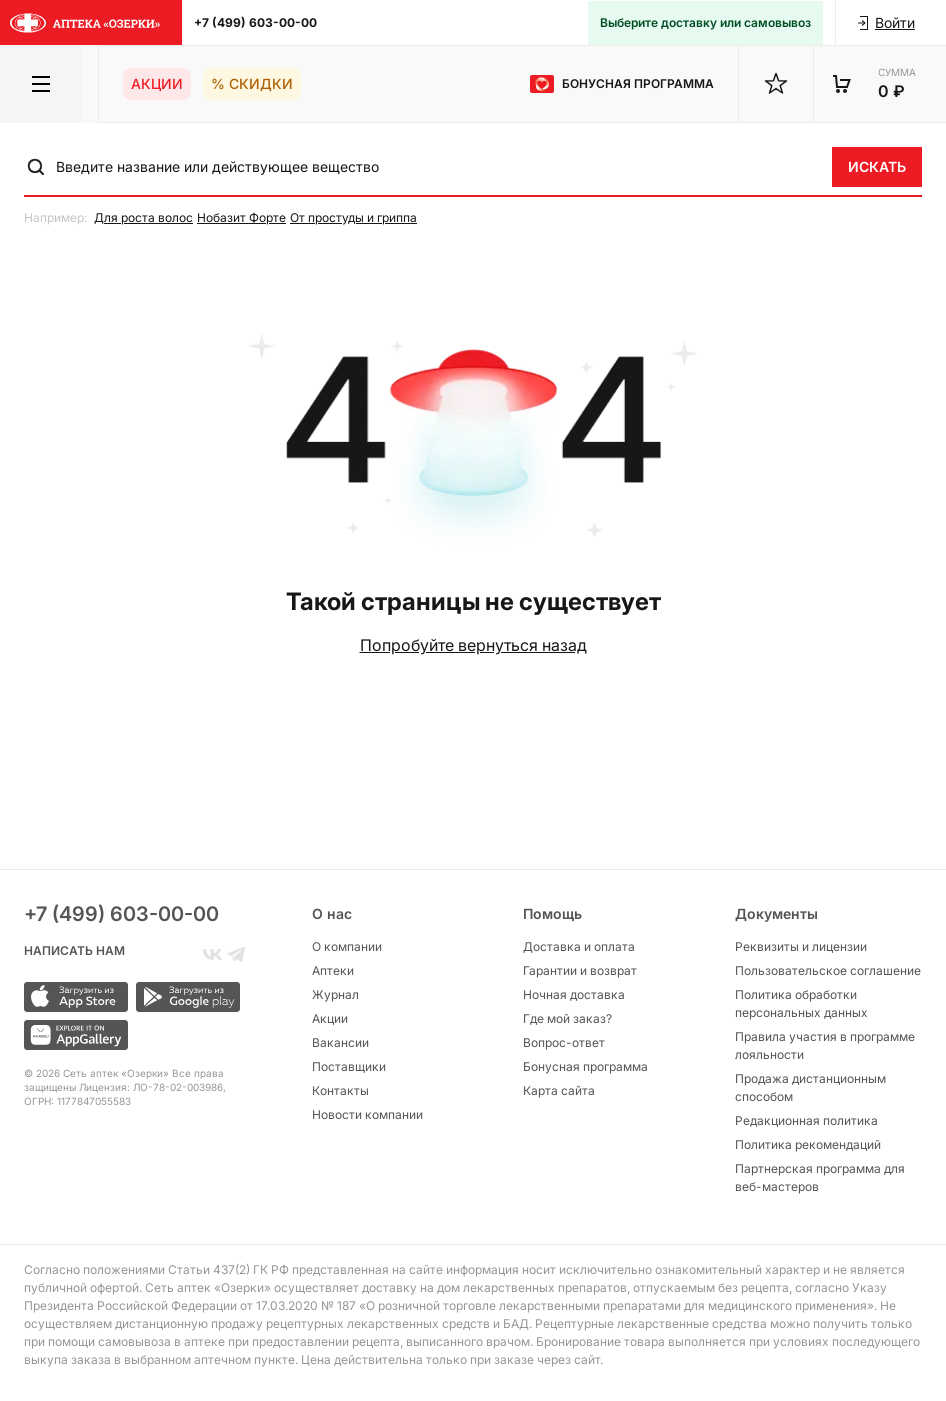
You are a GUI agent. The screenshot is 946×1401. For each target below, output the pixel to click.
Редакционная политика (806, 1120)
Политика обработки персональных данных (801, 1003)
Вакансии (340, 1042)
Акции (157, 83)
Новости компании (367, 1114)
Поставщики (349, 1066)
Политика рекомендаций (808, 1144)
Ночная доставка (574, 994)
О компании (347, 946)
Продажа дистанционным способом (810, 1087)
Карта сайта (559, 1090)
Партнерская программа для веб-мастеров (820, 1177)
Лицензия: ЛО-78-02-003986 (151, 1087)
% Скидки (252, 83)
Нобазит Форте (241, 217)
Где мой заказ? (567, 1018)
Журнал (335, 994)
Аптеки (333, 970)
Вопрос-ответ (564, 1042)
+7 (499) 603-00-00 (255, 22)
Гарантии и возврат (580, 970)
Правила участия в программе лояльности (825, 1045)
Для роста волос (143, 217)
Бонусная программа (585, 1066)
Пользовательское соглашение (828, 970)
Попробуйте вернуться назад (473, 645)
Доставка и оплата (579, 946)
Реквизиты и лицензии (801, 946)
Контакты (340, 1090)
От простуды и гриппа (353, 217)
